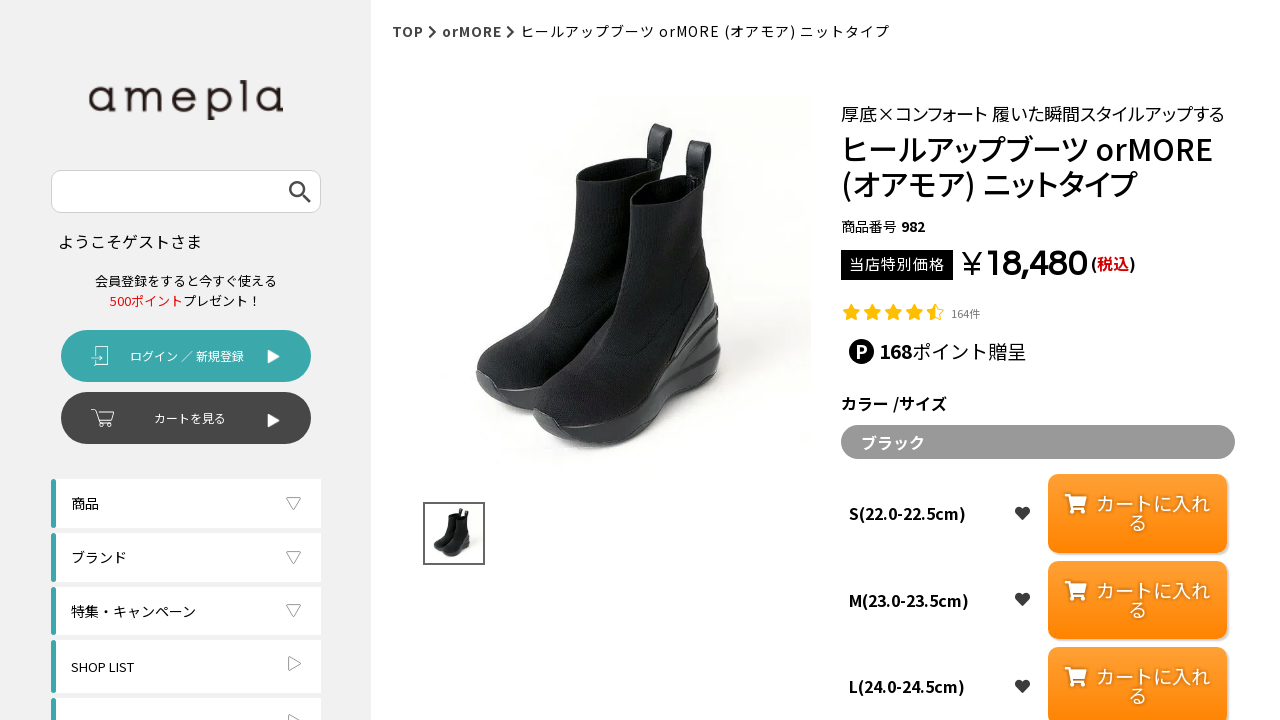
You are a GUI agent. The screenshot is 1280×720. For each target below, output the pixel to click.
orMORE (472, 31)
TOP (408, 31)
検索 (300, 191)
